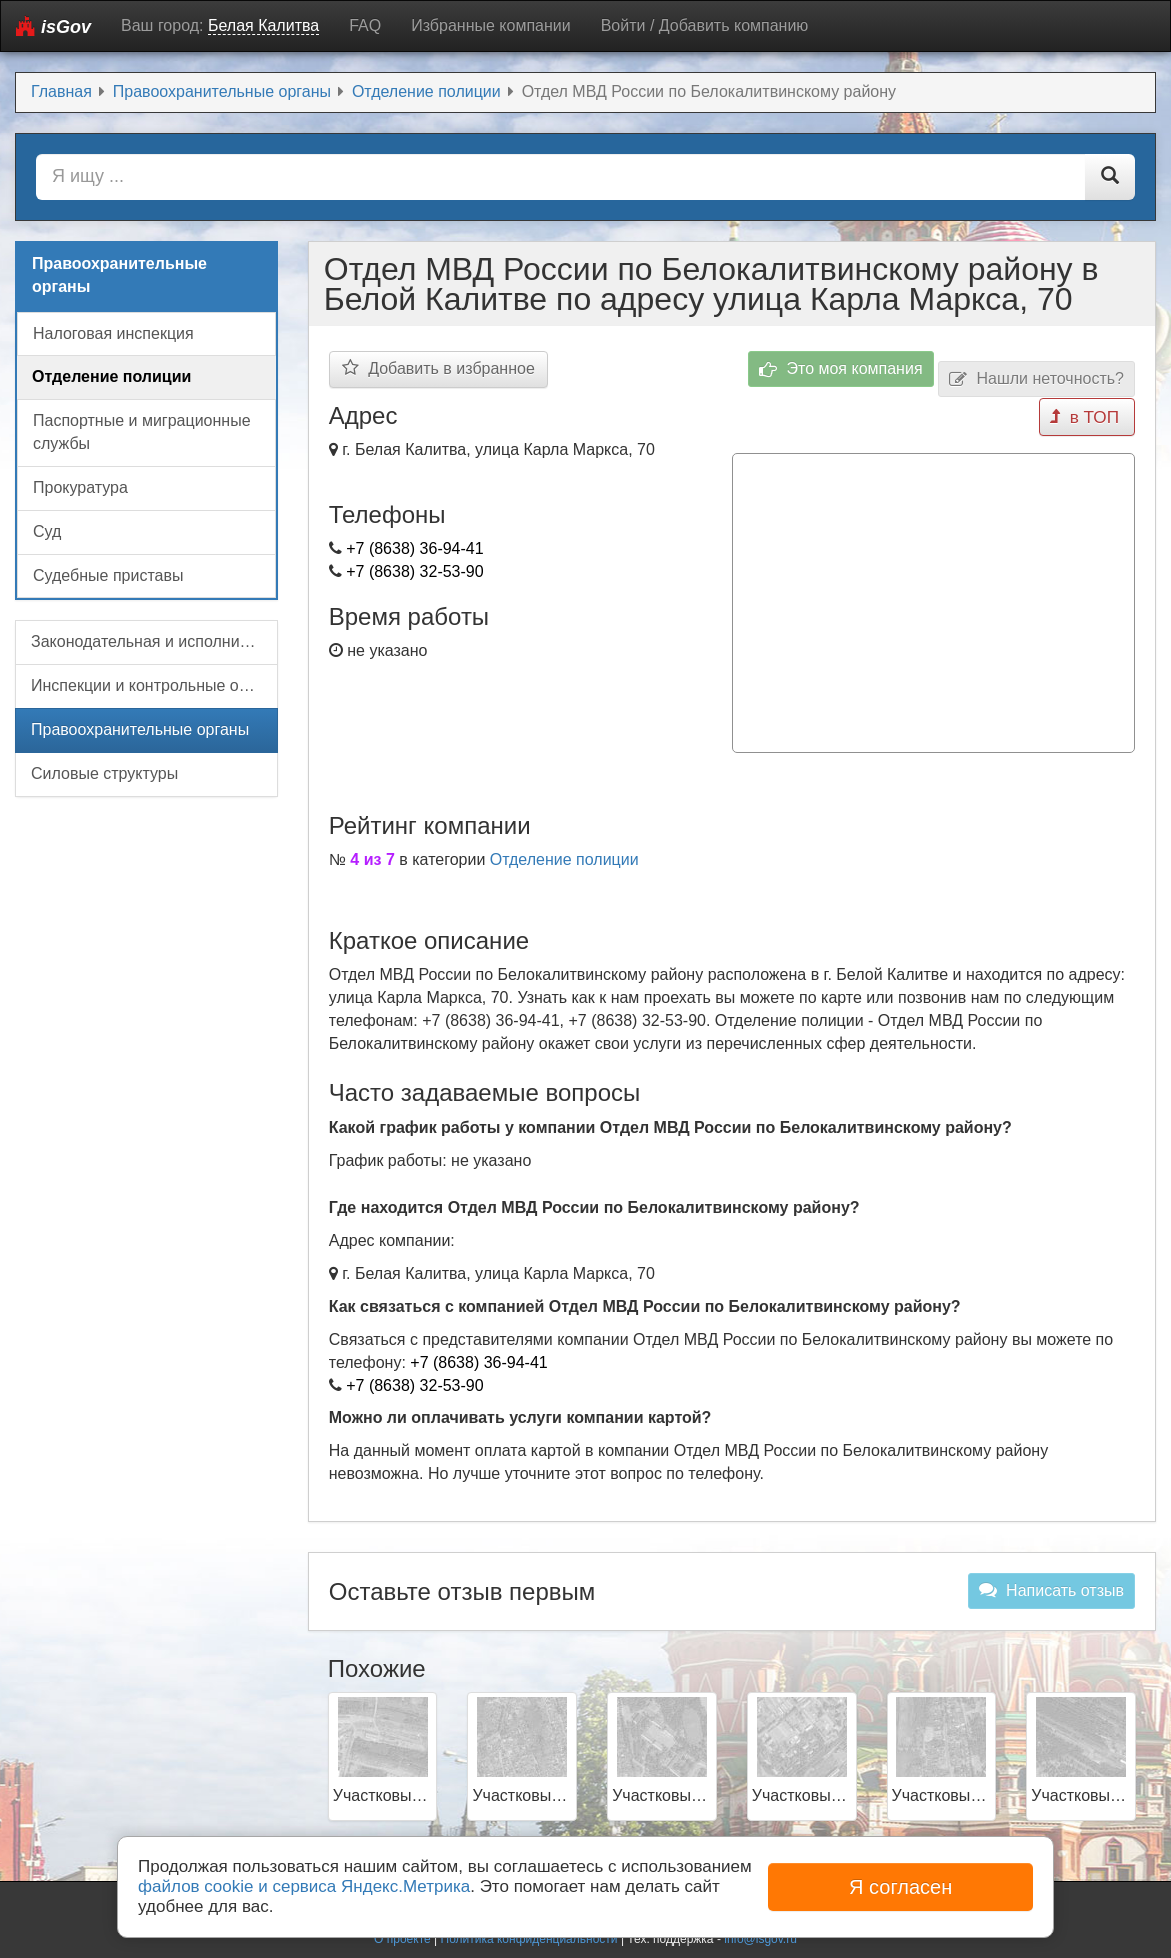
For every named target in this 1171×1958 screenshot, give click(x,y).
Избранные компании (490, 25)
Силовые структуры (104, 773)
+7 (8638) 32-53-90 (414, 571)
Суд (47, 531)
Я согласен (900, 1887)
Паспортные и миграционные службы (142, 432)
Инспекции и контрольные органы (154, 685)
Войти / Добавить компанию (705, 25)
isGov (53, 26)
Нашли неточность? (1036, 379)
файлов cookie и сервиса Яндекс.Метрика (304, 1886)
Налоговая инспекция (113, 333)
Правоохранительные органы (140, 729)
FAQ (365, 25)
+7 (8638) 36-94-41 (414, 548)
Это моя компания (841, 369)
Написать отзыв (1051, 1584)
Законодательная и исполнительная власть (154, 641)
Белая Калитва (263, 25)
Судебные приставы (108, 575)
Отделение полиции (564, 853)
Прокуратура (80, 487)
